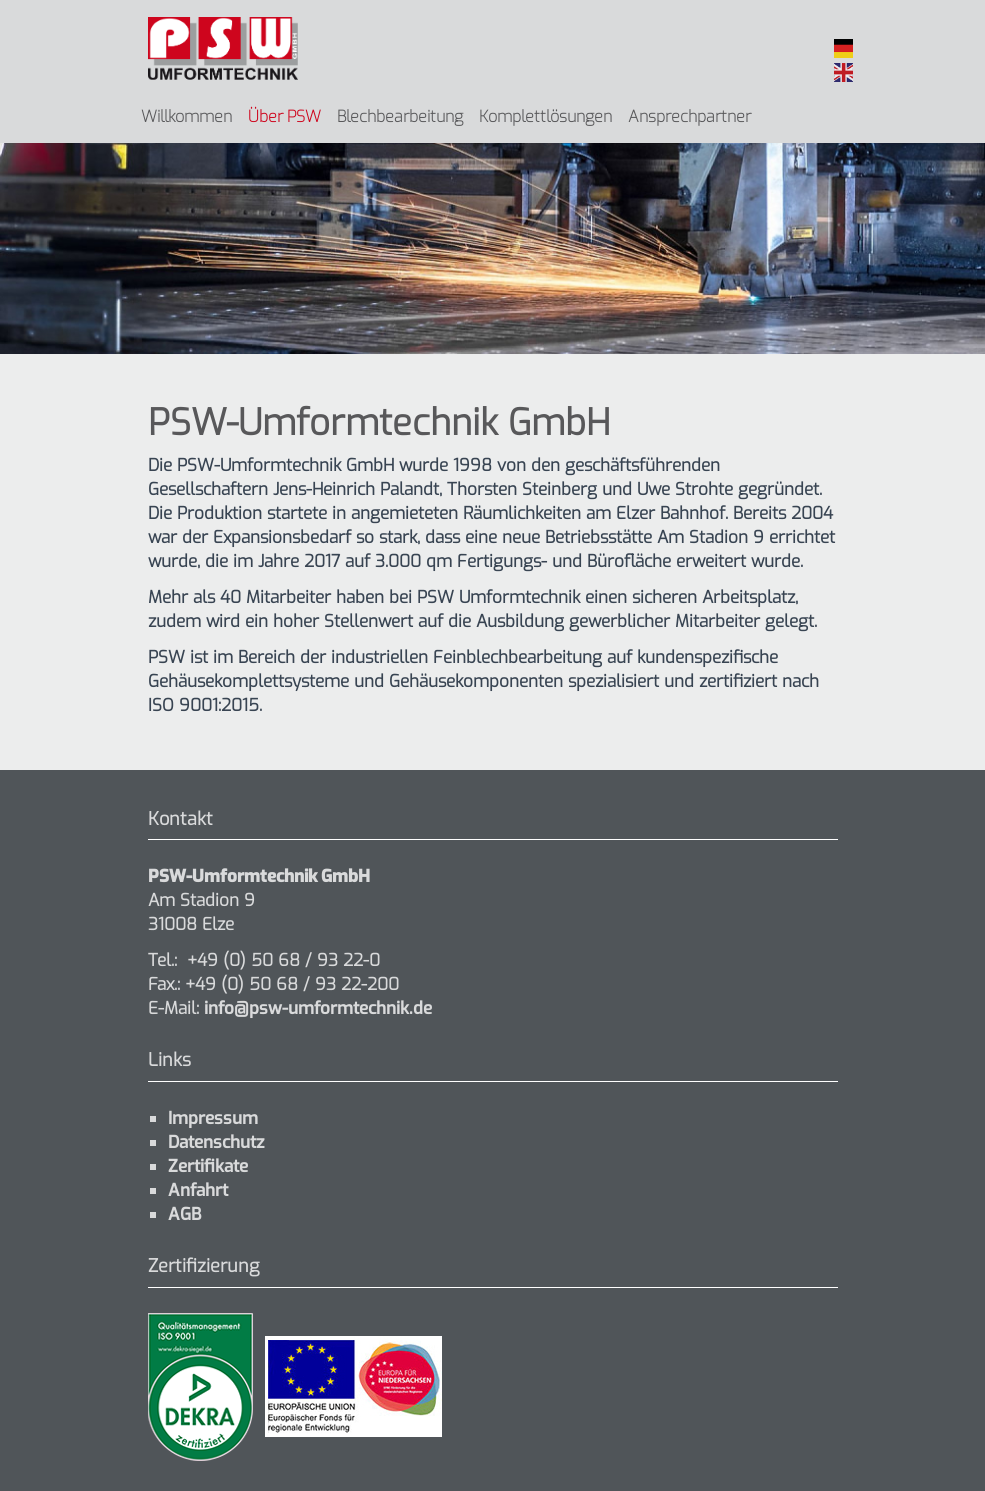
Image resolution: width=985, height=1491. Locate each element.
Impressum (213, 1118)
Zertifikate (208, 1166)
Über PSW (284, 116)
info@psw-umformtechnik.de (315, 1008)
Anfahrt (198, 1190)
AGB (184, 1214)
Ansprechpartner (689, 116)
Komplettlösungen (545, 116)
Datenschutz (216, 1142)
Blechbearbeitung (400, 116)
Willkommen (186, 116)
